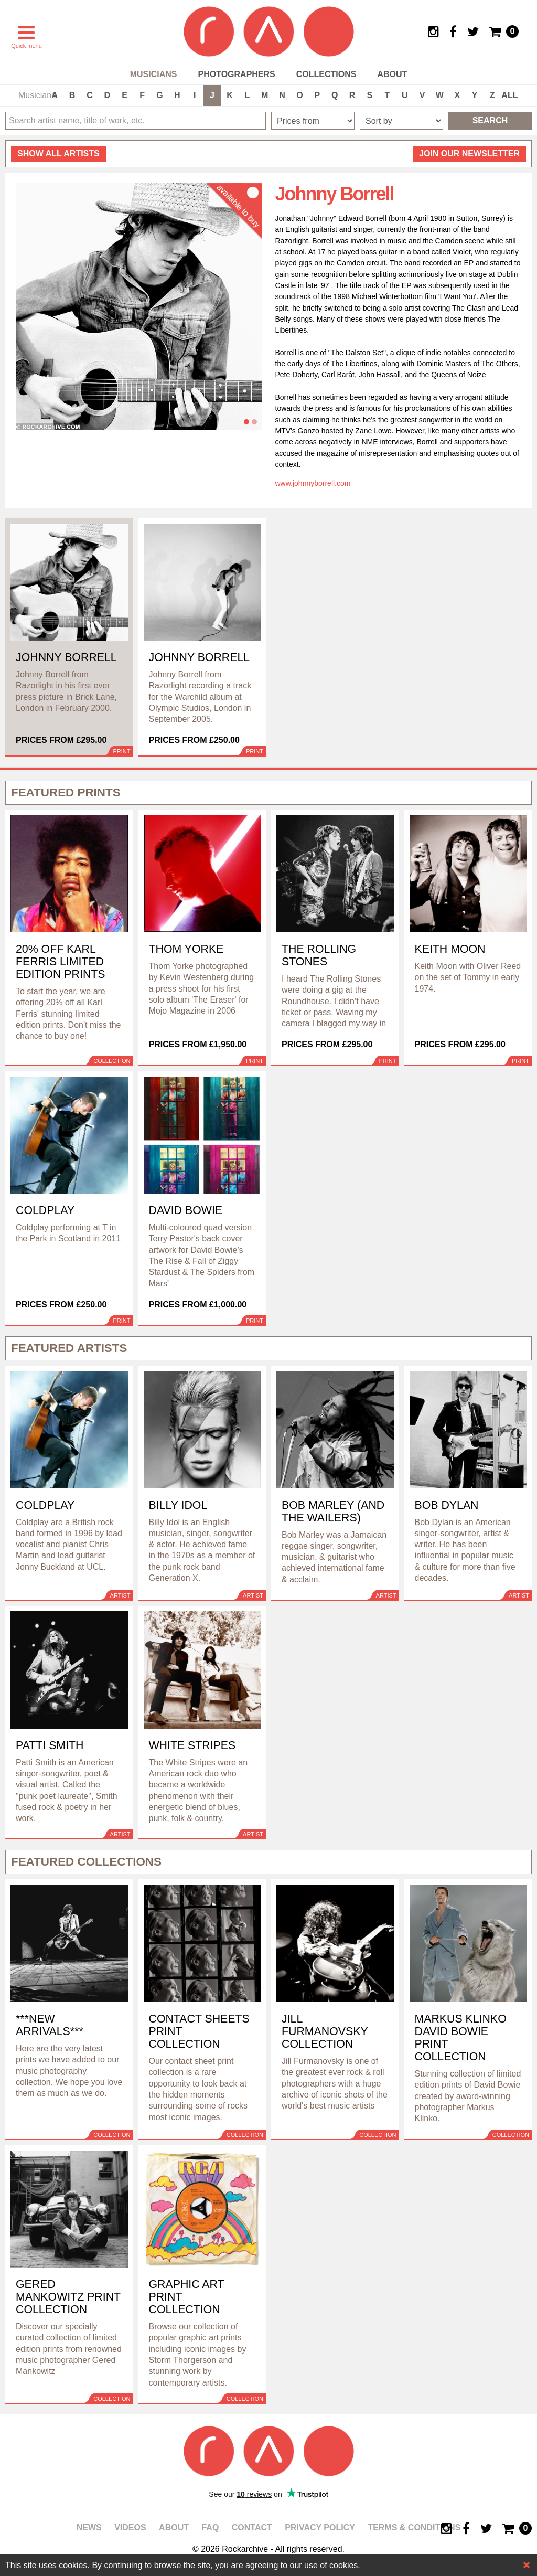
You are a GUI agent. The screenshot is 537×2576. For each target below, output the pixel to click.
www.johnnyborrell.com (313, 483)
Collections (326, 74)
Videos (130, 2527)
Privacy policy (320, 2527)
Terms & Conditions (414, 2527)
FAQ (210, 2527)
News (89, 2527)
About (392, 74)
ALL (509, 95)
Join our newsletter (469, 153)
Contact (252, 2527)
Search (490, 120)
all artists (58, 153)
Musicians (153, 74)
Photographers (236, 74)
